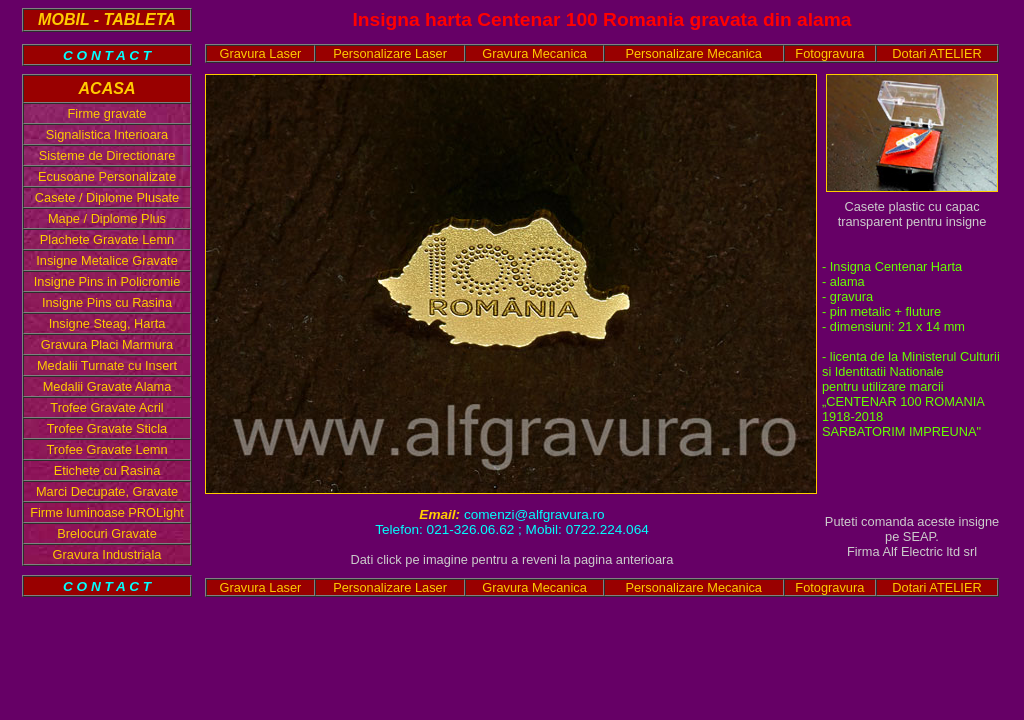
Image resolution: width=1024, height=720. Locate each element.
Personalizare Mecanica (693, 53)
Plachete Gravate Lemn (107, 239)
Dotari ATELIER (936, 53)
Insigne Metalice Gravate (107, 260)
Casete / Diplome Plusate (107, 197)
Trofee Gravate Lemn (106, 449)
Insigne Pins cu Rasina (107, 302)
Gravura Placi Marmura (107, 344)
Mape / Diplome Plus (107, 218)
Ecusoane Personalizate (107, 176)
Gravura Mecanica (534, 53)
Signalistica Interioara (107, 134)
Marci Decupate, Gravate (107, 491)
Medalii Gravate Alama (107, 386)
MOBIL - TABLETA (107, 19)
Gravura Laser (261, 53)
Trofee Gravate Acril (106, 407)
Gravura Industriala (107, 554)
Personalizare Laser (390, 53)
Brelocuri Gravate (107, 533)
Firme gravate (107, 113)
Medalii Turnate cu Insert (107, 365)
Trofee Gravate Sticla (107, 428)
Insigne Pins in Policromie (107, 281)
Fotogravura (829, 53)
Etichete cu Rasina (107, 470)
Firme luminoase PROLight (107, 512)
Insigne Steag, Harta (107, 323)
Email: (441, 514)
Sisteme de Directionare (107, 155)
